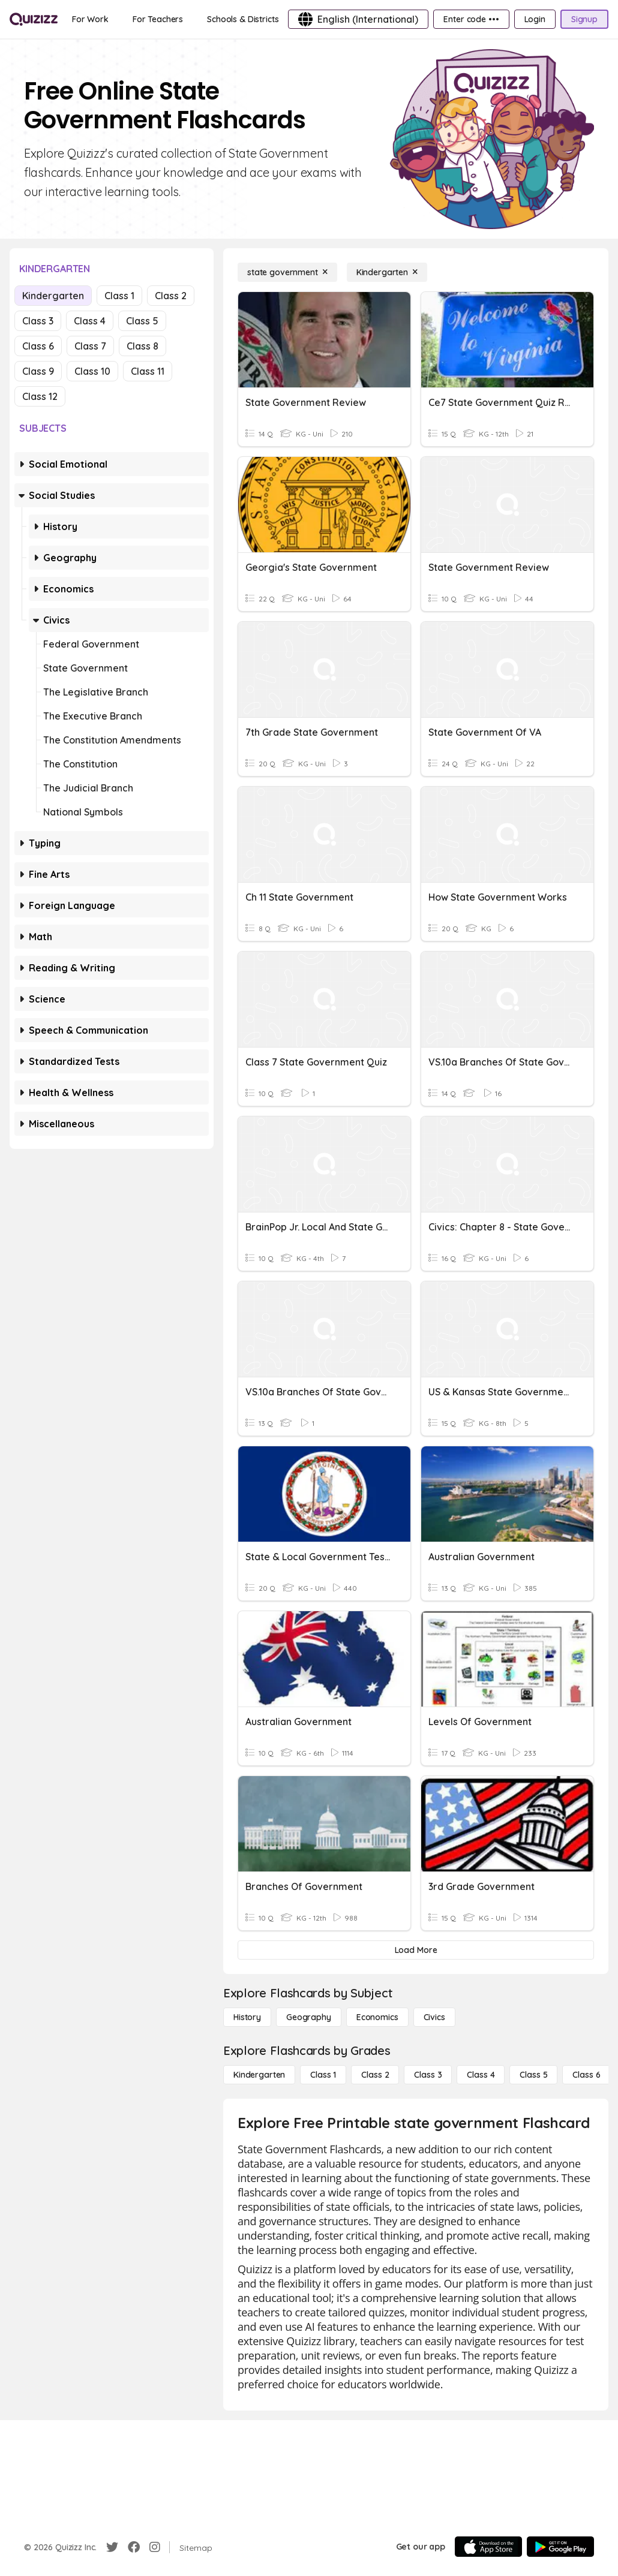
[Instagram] (154, 2547)
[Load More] (416, 1950)
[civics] (434, 2017)
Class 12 (40, 396)
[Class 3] (428, 2074)
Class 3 (37, 321)
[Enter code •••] (471, 19)
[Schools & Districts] (242, 19)
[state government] (287, 272)
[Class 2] (375, 2074)
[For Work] (90, 19)
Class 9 (38, 371)
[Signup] (584, 19)
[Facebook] (134, 2547)
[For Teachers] (158, 19)
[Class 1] (323, 2074)
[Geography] (308, 2017)
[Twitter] (112, 2547)
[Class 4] (481, 2074)
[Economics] (377, 2017)
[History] (247, 2017)
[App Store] (488, 2546)
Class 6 (38, 346)
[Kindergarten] (387, 272)
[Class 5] (533, 2074)
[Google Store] (560, 2546)
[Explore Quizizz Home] (34, 19)
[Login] (535, 19)
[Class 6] (586, 2074)
